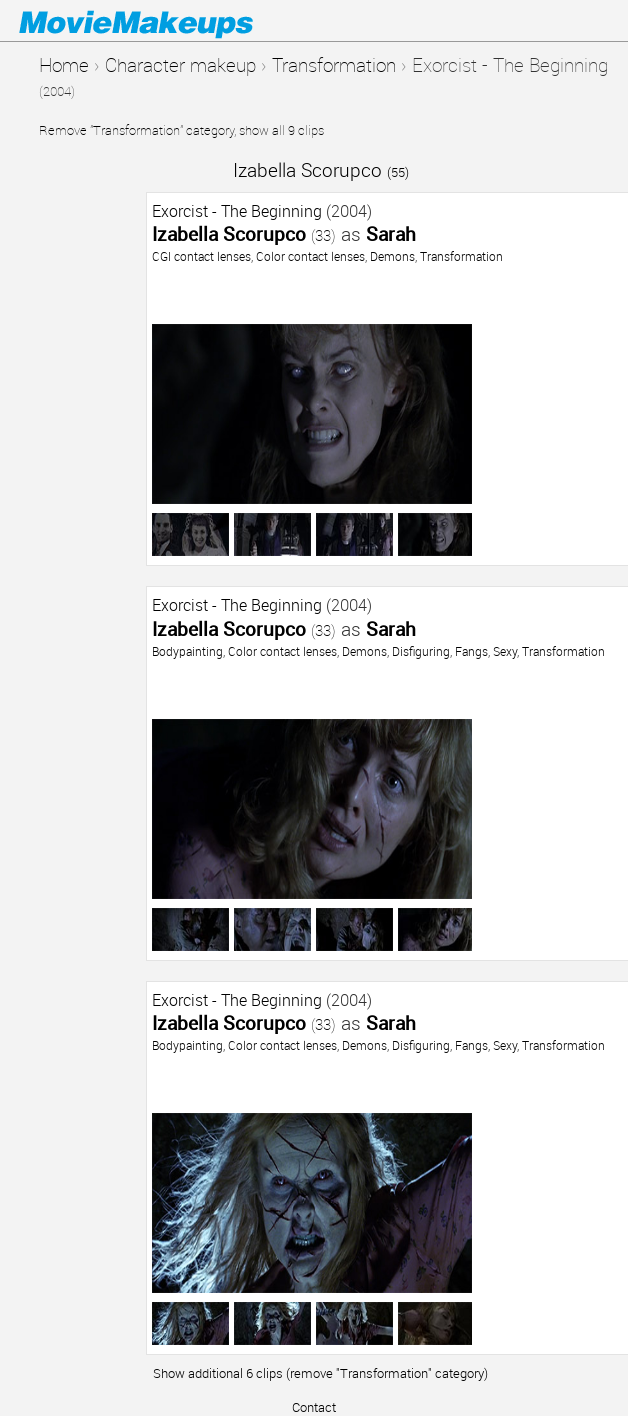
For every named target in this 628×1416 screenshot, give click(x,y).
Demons (392, 256)
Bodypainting (187, 651)
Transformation (334, 64)
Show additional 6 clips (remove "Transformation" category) (320, 1373)
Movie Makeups (165, 21)
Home (64, 64)
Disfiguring (421, 651)
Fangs (471, 651)
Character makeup (180, 64)
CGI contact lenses (201, 256)
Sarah (391, 233)
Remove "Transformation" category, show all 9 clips (181, 130)
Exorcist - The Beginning (237, 211)
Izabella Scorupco (321, 169)
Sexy (505, 651)
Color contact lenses (310, 256)
